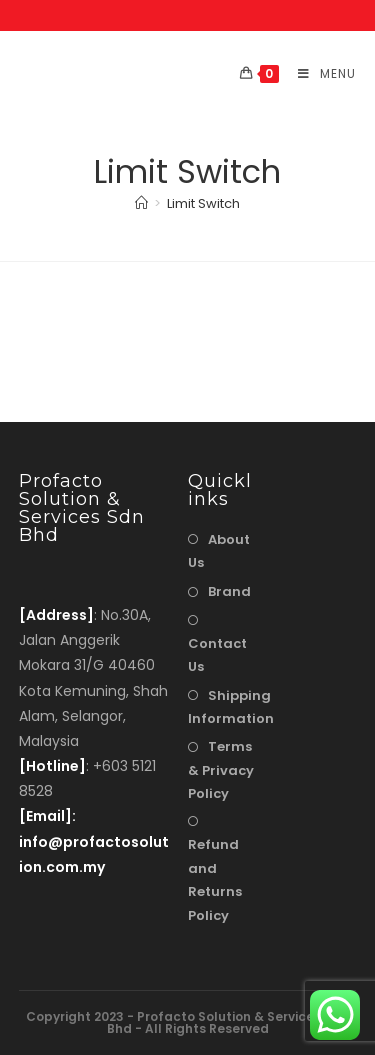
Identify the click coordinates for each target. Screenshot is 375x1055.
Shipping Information (231, 707)
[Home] (141, 203)
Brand (229, 591)
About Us (219, 551)
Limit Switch (203, 203)
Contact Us (217, 655)
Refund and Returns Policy (215, 879)
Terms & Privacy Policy (221, 770)
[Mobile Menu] (319, 73)
